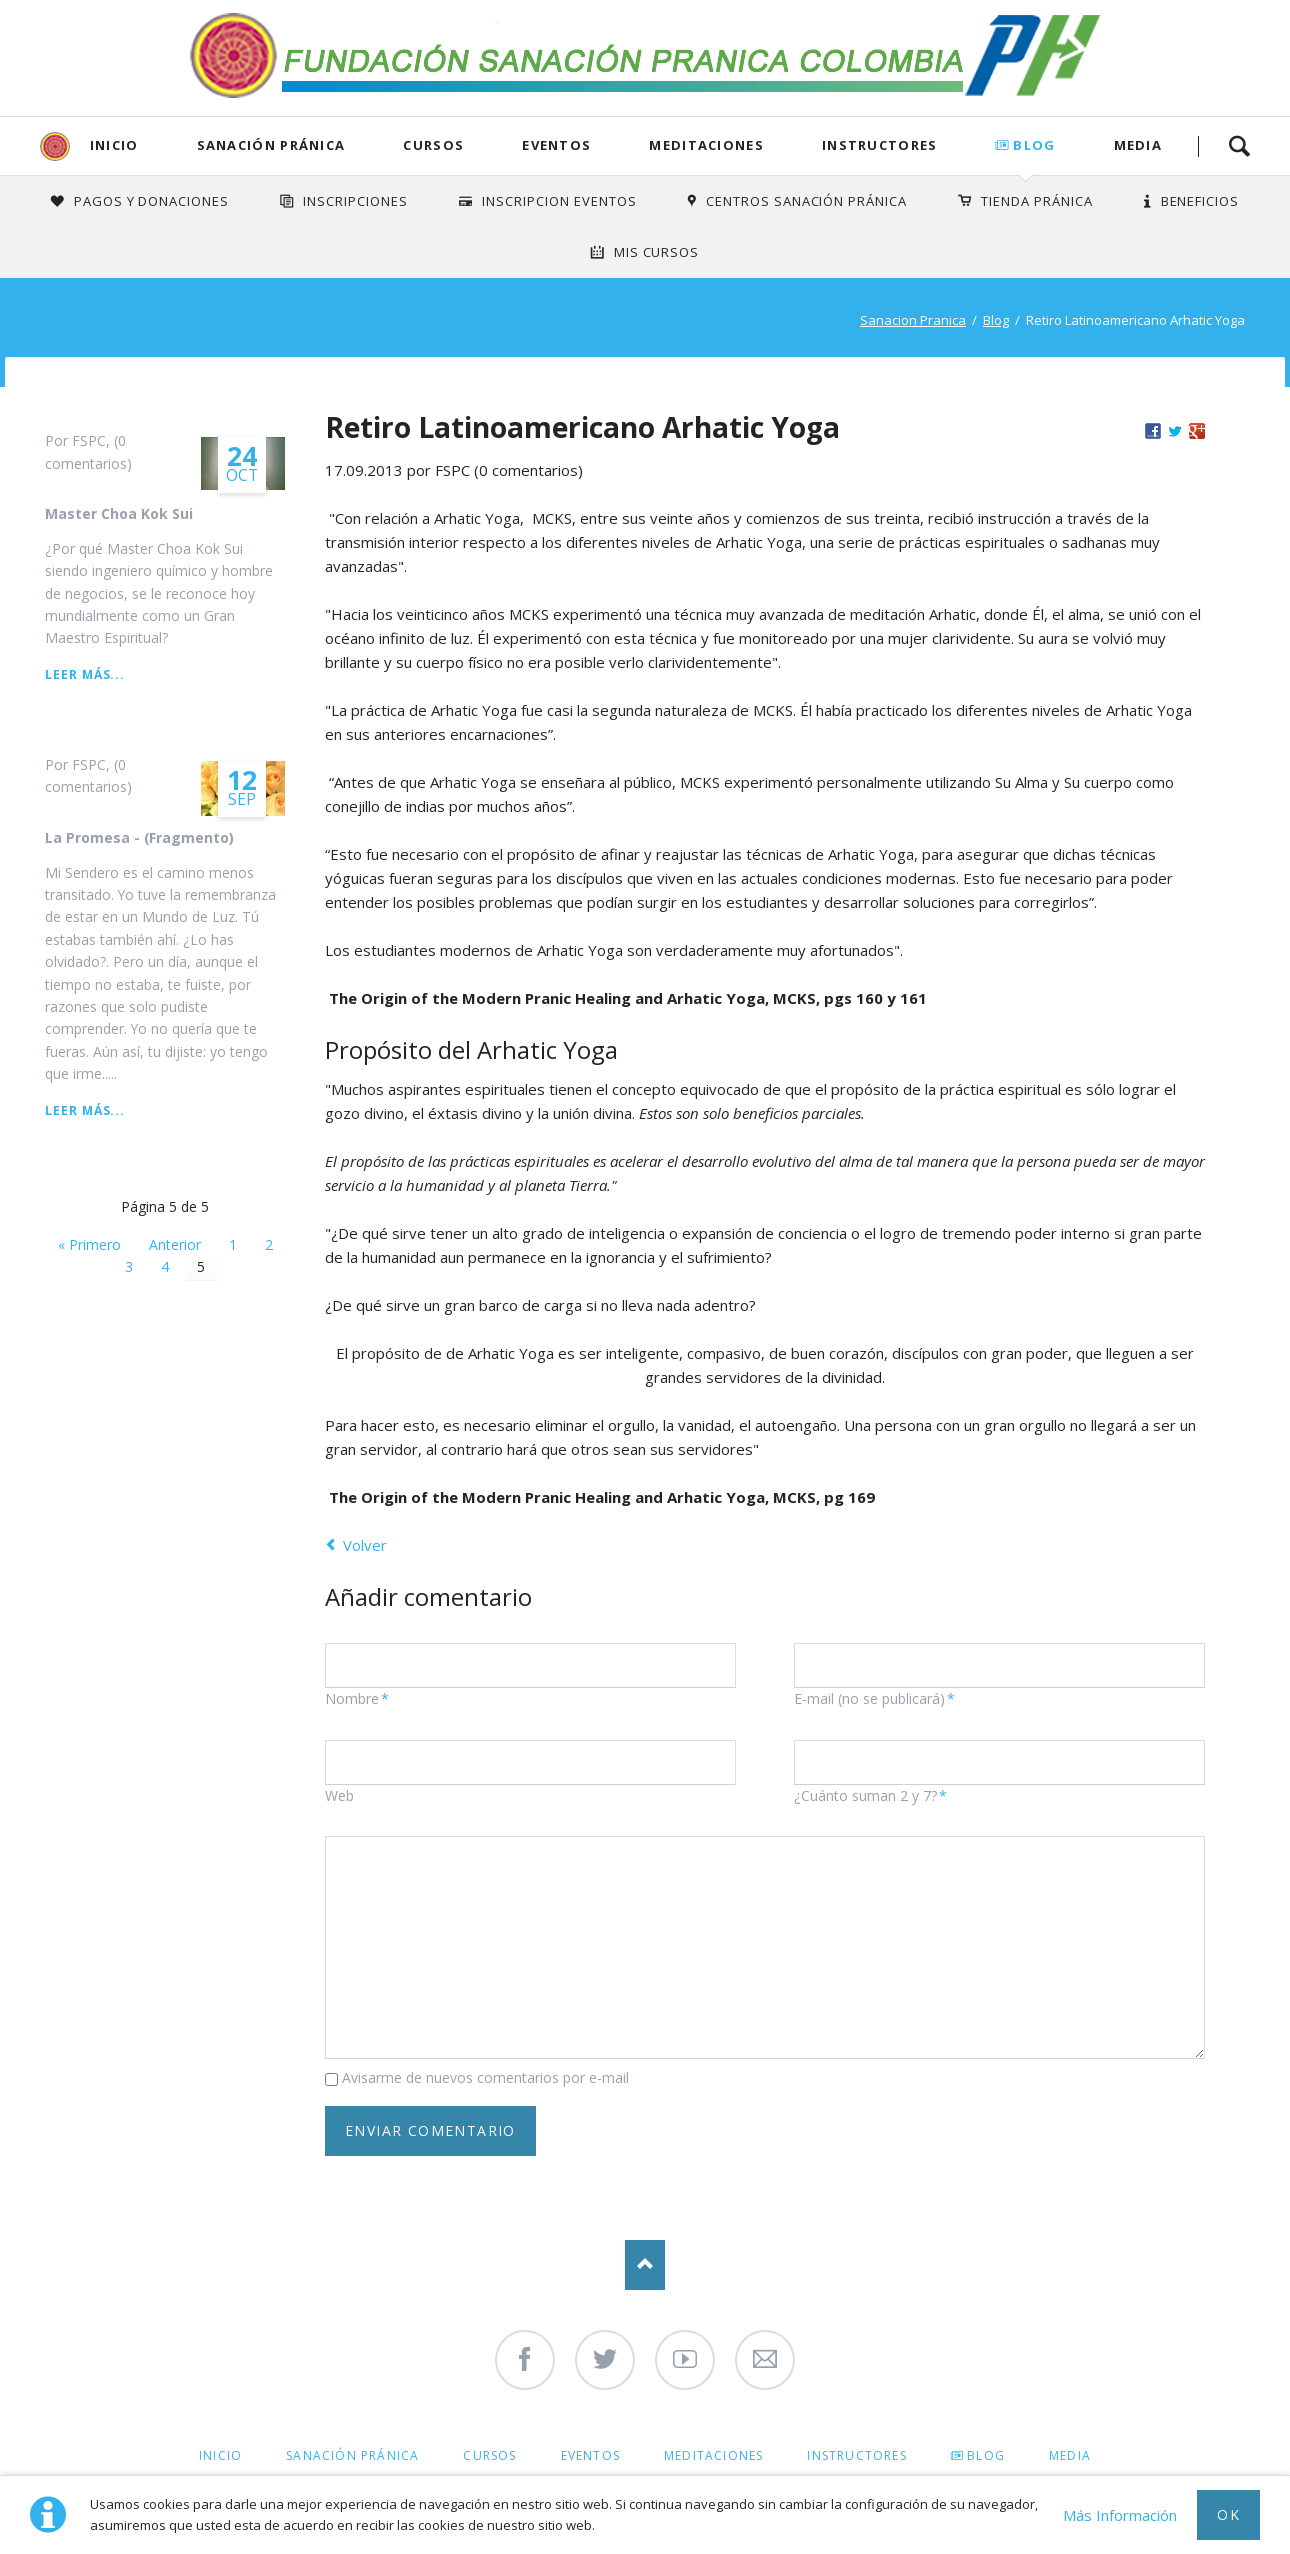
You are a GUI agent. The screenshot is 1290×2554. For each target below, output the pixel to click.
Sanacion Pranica (913, 320)
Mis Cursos (657, 252)
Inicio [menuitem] (220, 2455)
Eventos (556, 145)
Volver (365, 1545)
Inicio (114, 145)
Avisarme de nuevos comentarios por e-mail (485, 2077)
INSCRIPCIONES (355, 201)
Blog (1034, 145)
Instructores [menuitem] (856, 2455)
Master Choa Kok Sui (119, 513)
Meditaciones (706, 145)
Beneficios (1200, 201)
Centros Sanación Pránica (806, 201)
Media (1138, 145)
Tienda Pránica (1037, 201)
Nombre (359, 1699)
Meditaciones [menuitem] (713, 2455)
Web (339, 1795)
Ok (1228, 2514)
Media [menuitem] (1070, 2455)
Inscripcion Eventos (559, 201)
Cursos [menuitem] (489, 2455)
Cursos (433, 145)
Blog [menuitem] (986, 2455)
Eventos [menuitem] (590, 2455)
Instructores (880, 145)
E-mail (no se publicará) (874, 1699)
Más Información (1120, 2515)
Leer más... (85, 674)
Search (1239, 146)
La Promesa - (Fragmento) (139, 837)
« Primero (89, 1244)
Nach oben (645, 2265)
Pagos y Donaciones (152, 201)
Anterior (175, 1244)
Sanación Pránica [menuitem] (352, 2455)
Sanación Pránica (271, 145)
